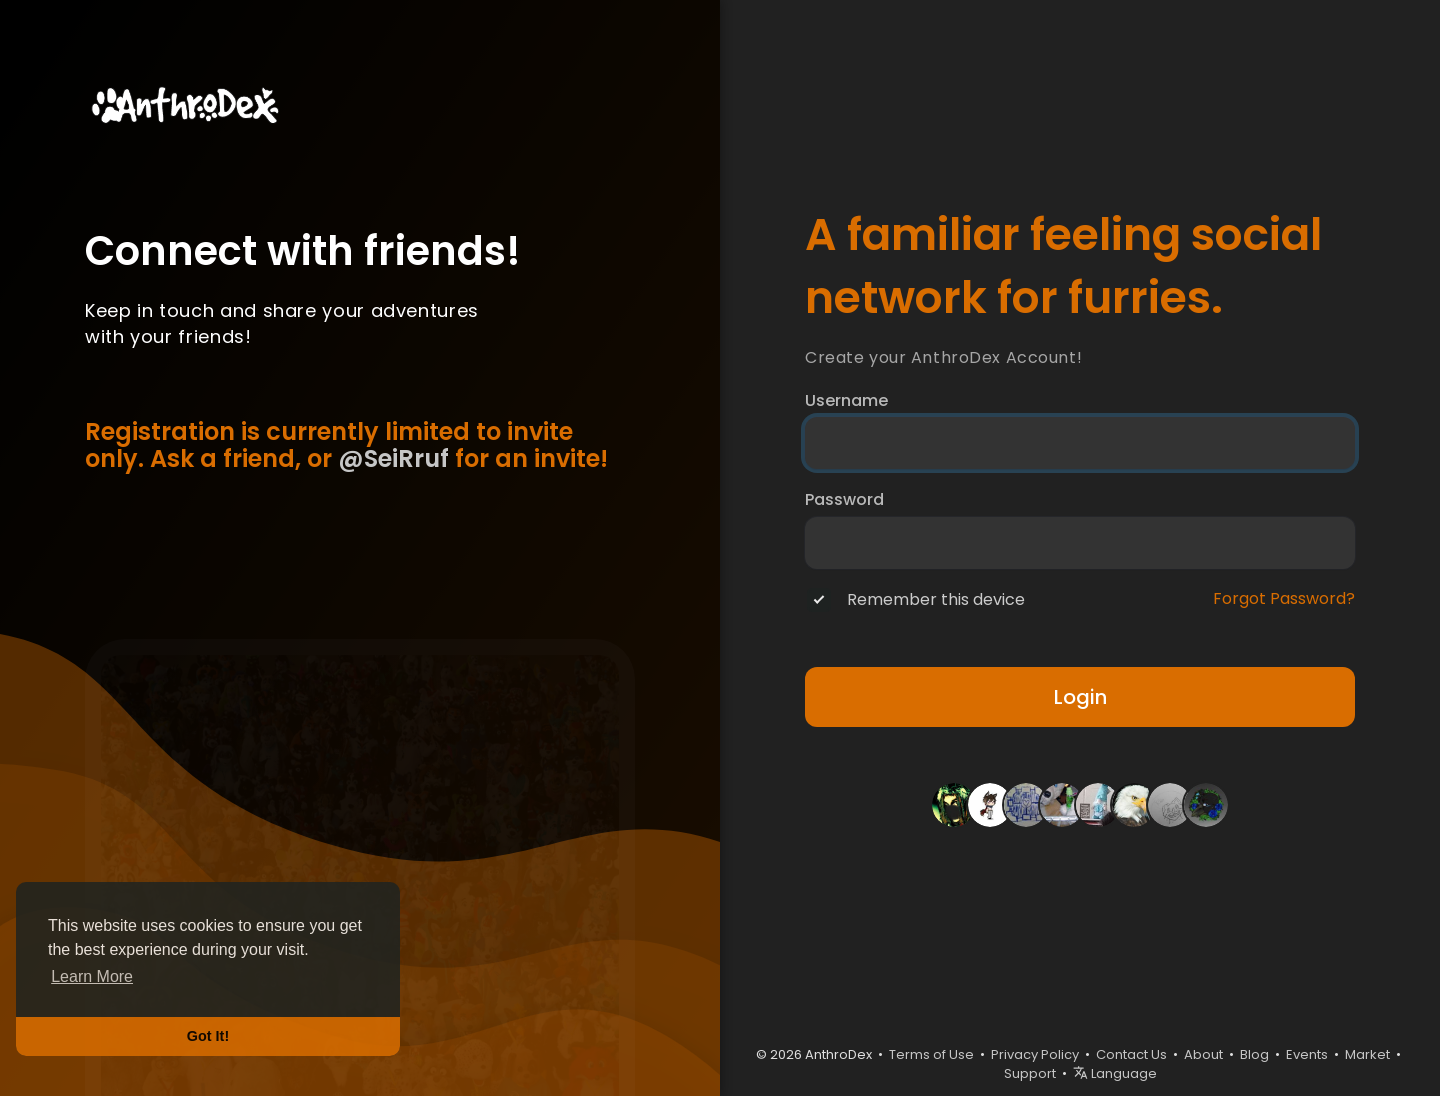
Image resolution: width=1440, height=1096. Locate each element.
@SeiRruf (393, 458)
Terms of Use (931, 1054)
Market (1367, 1054)
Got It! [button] (208, 1036)
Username (846, 401)
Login (1080, 697)
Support (1030, 1073)
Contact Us (1131, 1054)
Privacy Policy (1035, 1054)
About (1203, 1054)
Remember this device (936, 600)
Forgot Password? (1284, 599)
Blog (1254, 1054)
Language (1115, 1073)
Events (1307, 1054)
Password (844, 500)
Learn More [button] (92, 976)
